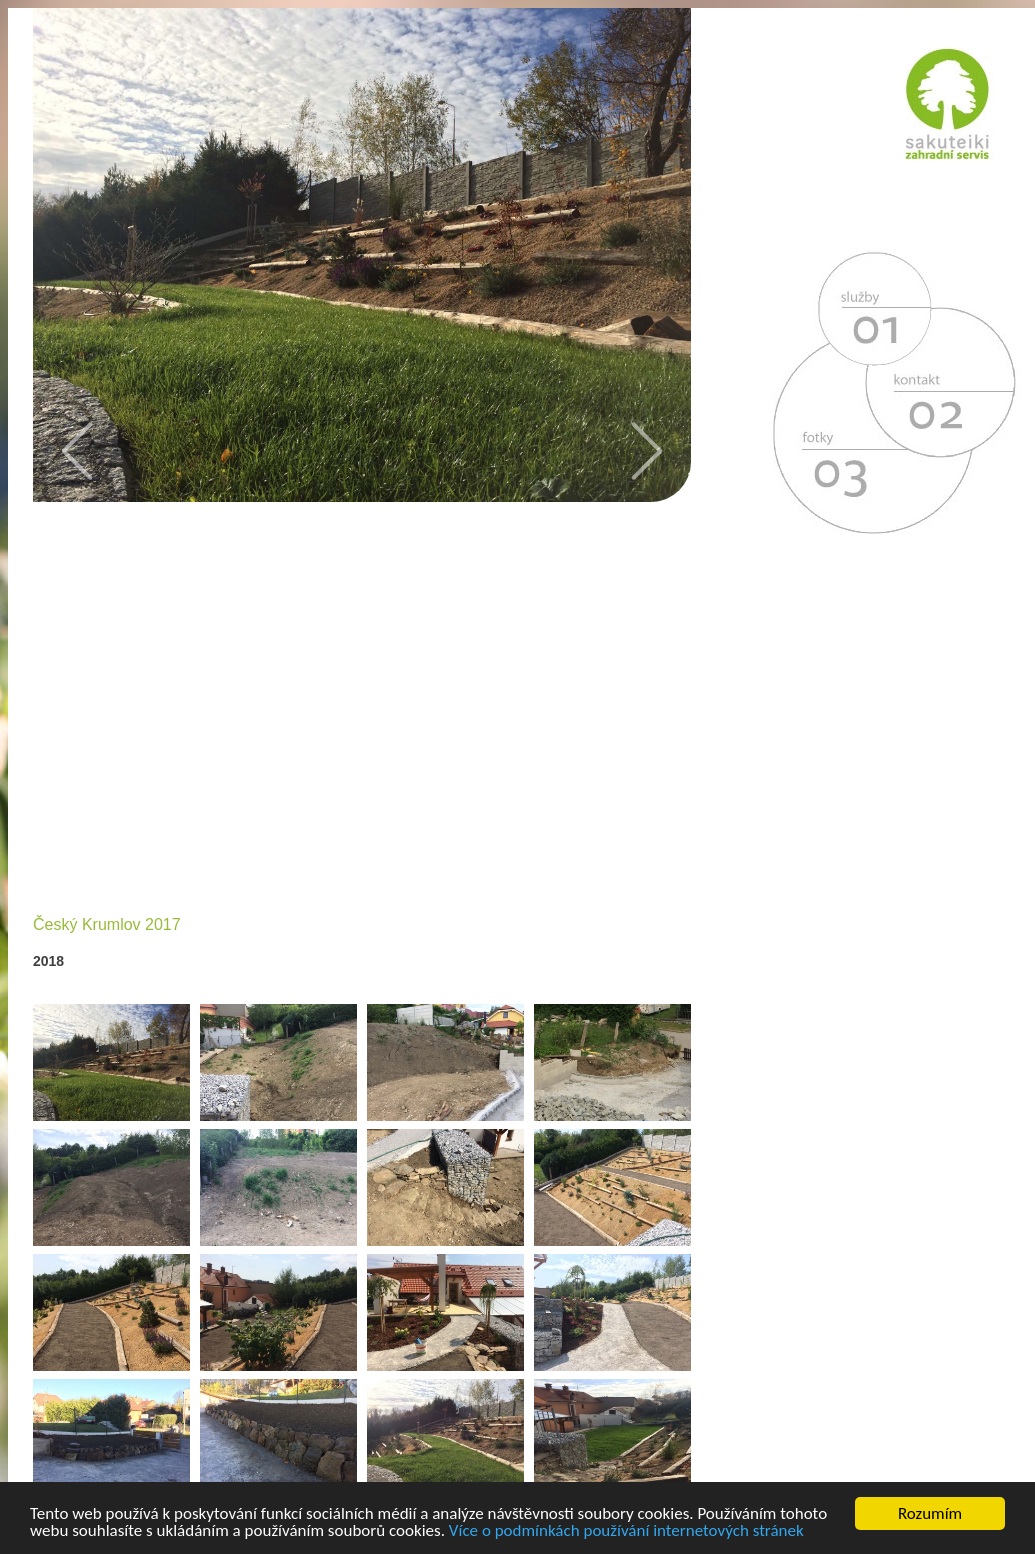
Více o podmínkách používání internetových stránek (626, 1531)
